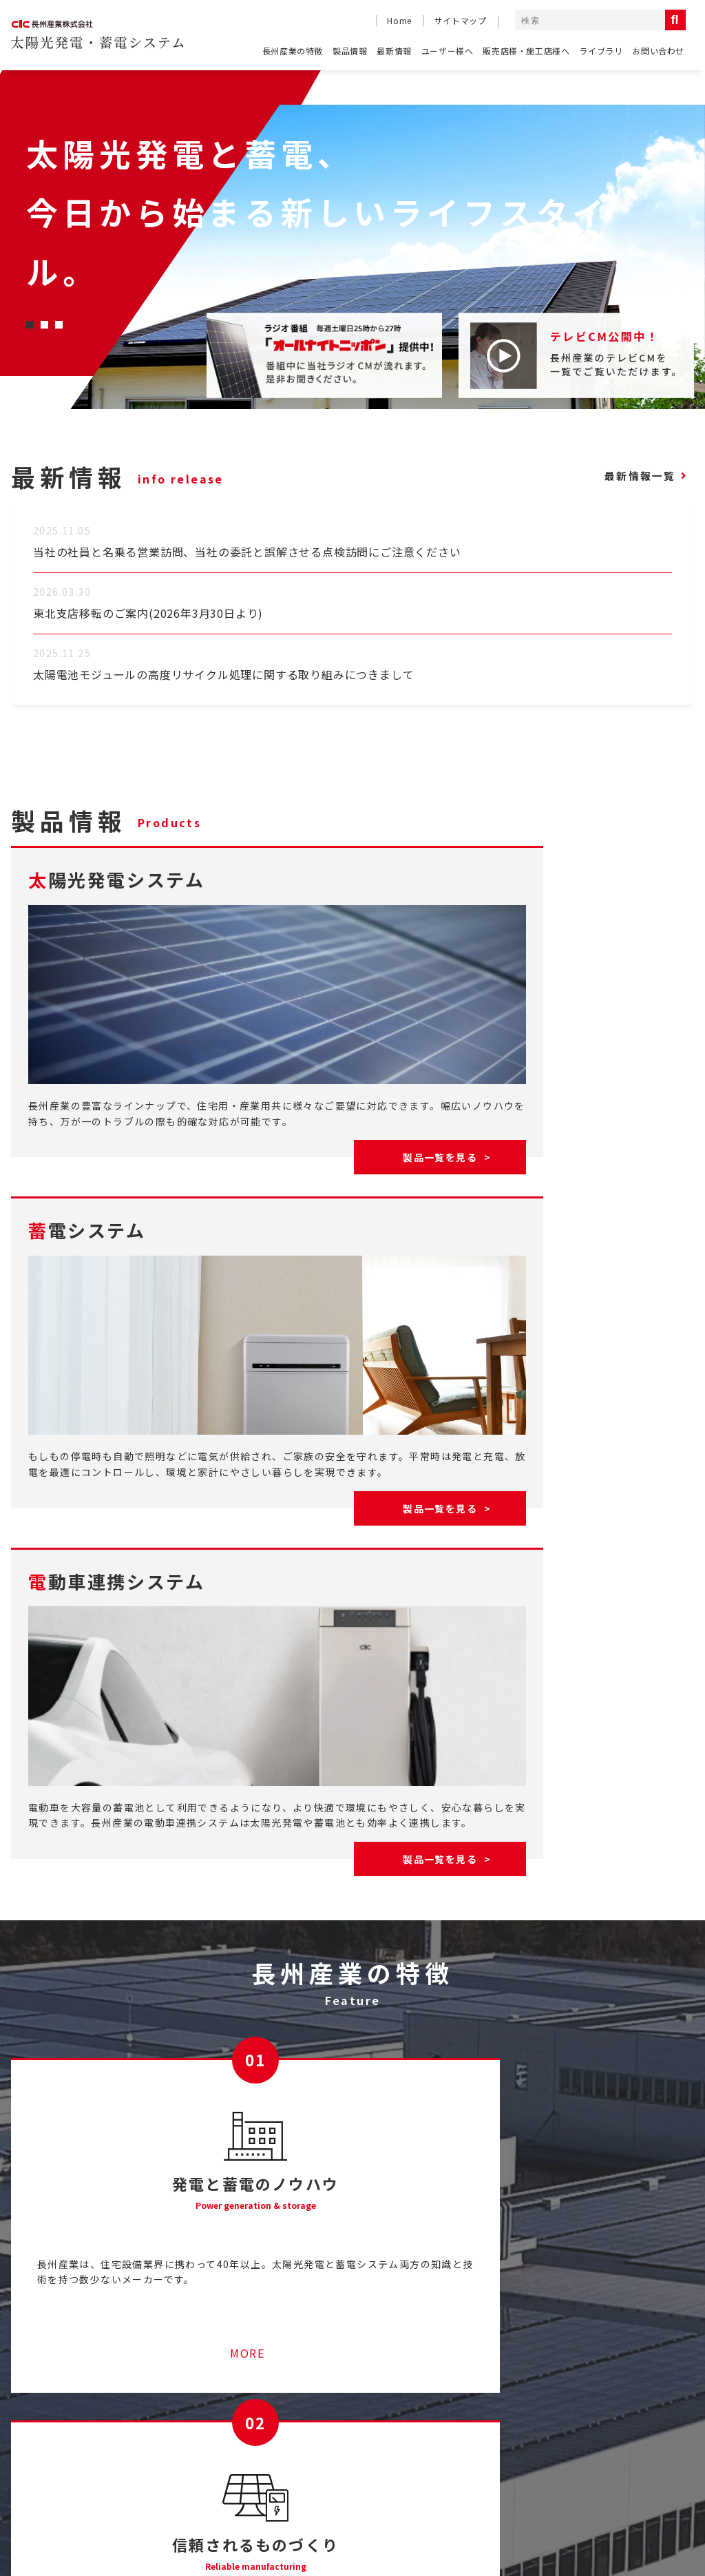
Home (399, 20)
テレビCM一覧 (477, 2383)
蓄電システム (639, 2429)
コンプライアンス (636, 2518)
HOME (27, 2383)
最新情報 (394, 50)
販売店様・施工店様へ (526, 50)
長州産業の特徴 (292, 50)
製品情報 (350, 50)
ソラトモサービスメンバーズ (242, 2410)
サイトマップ (460, 20)
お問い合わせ (658, 50)
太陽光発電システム (653, 2409)
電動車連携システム (653, 2449)
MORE (176, 2146)
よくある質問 (42, 2410)
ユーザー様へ (447, 50)
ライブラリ (600, 50)
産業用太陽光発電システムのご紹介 (258, 2383)
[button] (30, 325)
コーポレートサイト (525, 2518)
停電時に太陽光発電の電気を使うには (263, 2436)
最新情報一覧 (632, 475)
